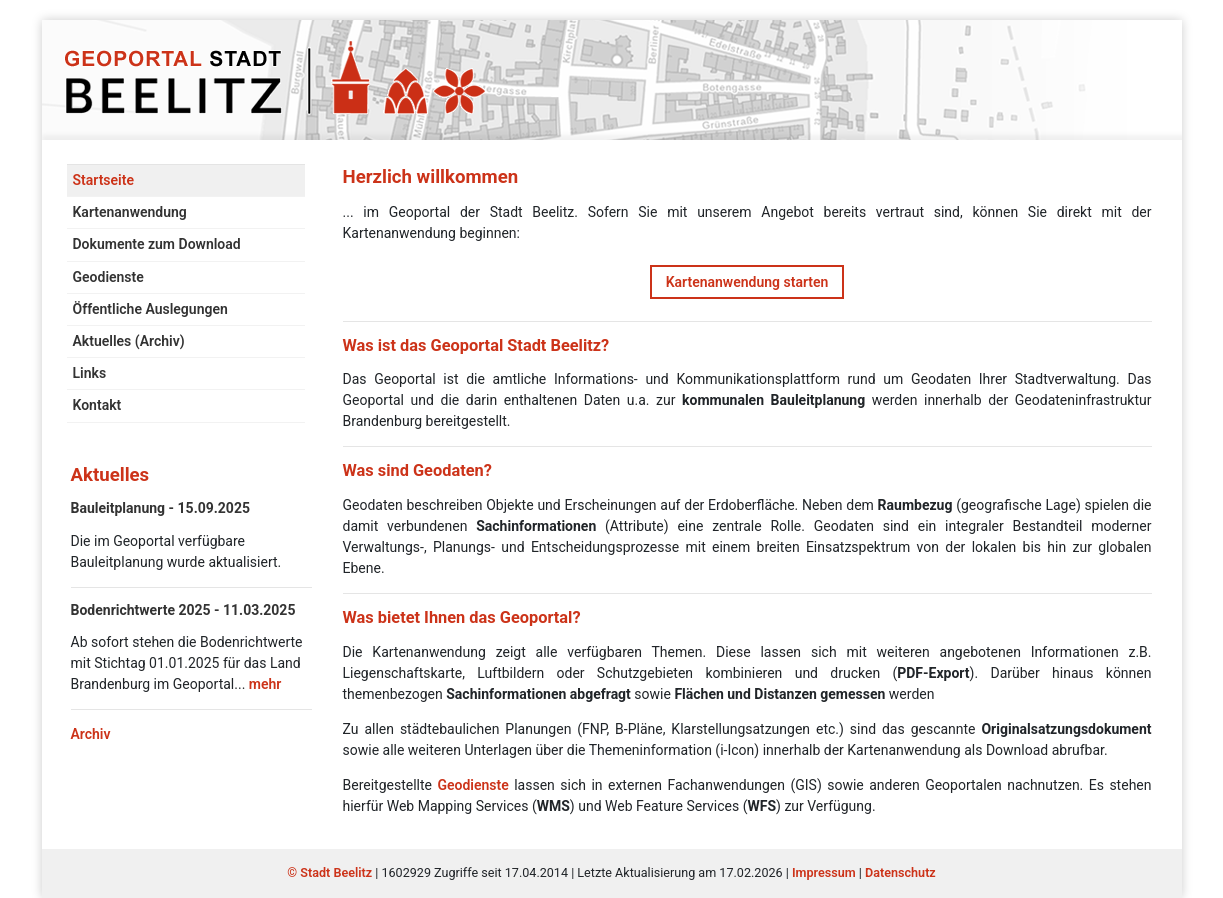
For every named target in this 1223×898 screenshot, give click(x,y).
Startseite (103, 180)
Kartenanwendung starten (747, 282)
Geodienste (108, 277)
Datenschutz (900, 872)
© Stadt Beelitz (331, 872)
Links (90, 373)
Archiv (91, 734)
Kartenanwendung (130, 212)
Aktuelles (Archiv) (129, 341)
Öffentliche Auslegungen (150, 309)
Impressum (824, 872)
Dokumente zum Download (157, 244)
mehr (265, 684)
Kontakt (97, 405)
